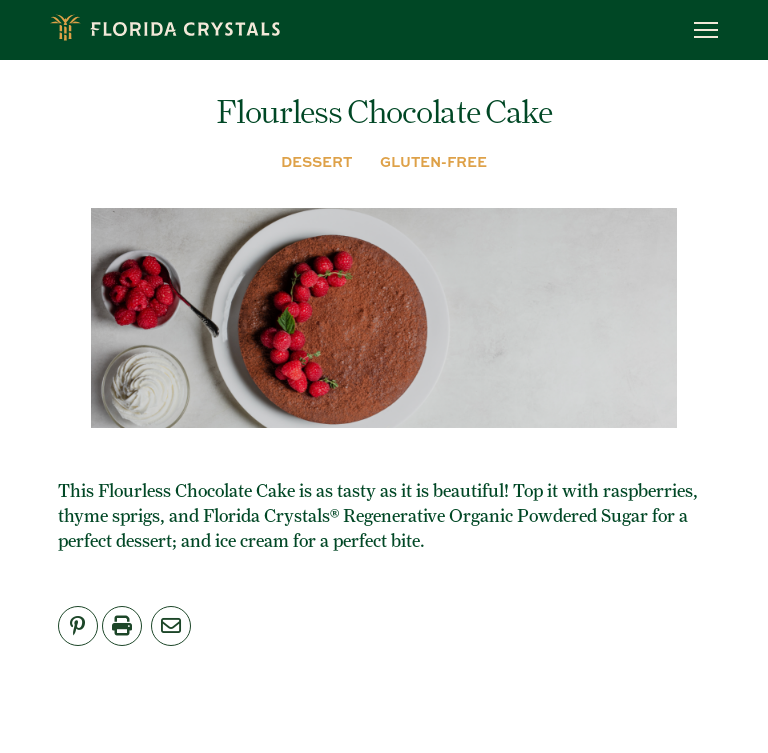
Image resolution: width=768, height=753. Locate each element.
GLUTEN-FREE (433, 161)
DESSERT (316, 161)
